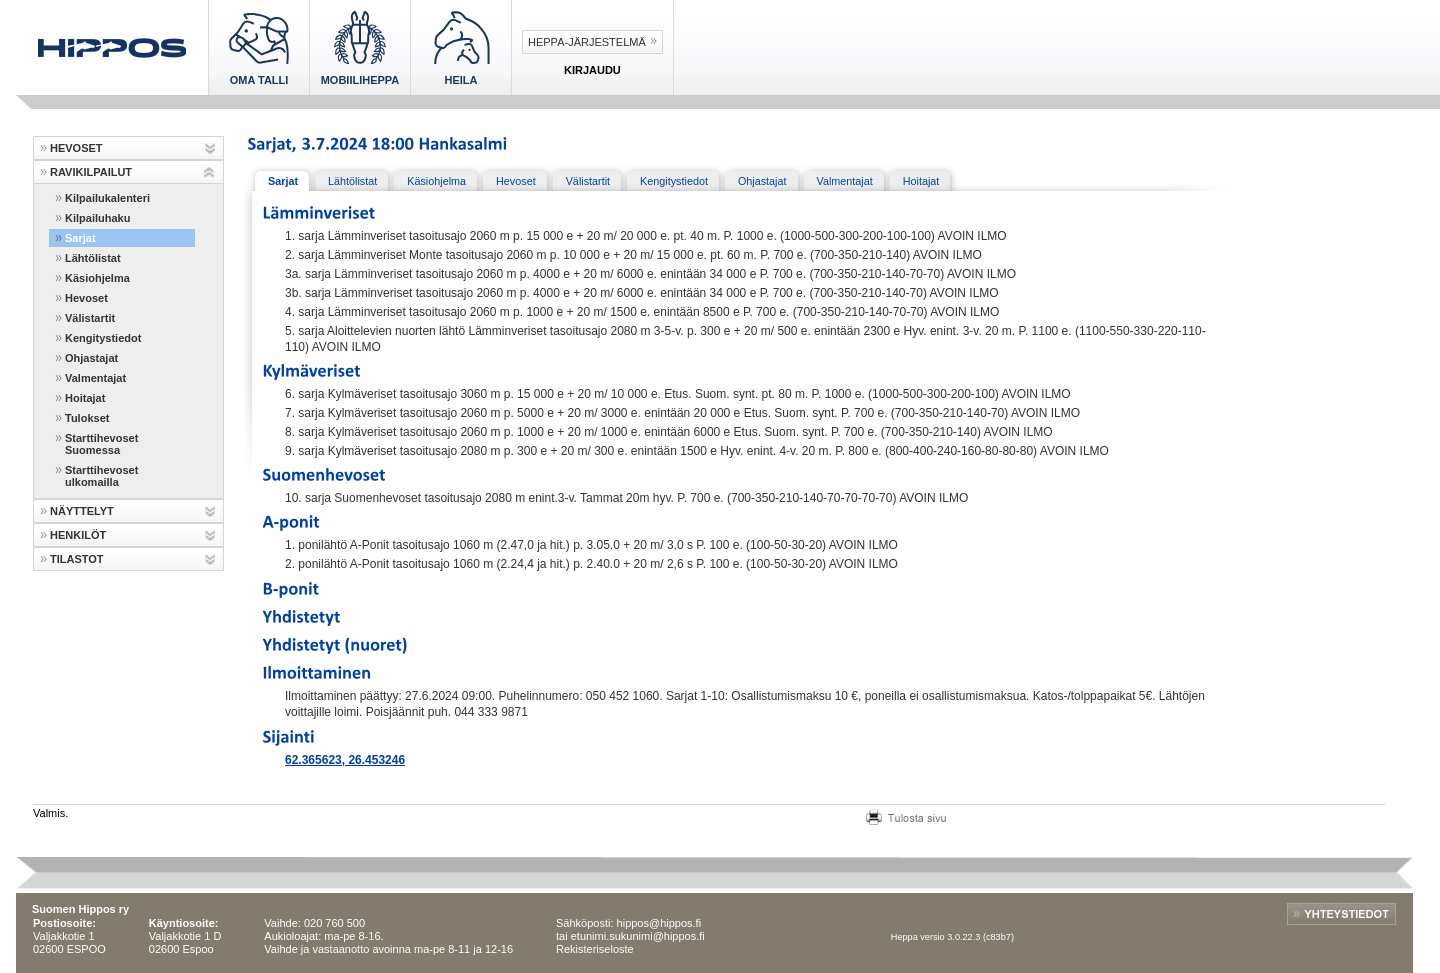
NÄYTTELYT (82, 511)
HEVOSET (76, 148)
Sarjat (80, 238)
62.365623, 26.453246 (345, 760)
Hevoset (86, 298)
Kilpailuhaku (97, 218)
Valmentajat (95, 378)
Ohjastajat (91, 358)
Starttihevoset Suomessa (101, 444)
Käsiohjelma (97, 278)
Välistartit (90, 318)
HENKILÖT (78, 535)
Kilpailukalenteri (107, 198)
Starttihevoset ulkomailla (101, 476)
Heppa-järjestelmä (587, 42)
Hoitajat (85, 398)
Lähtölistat (93, 258)
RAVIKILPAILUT (91, 172)
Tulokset (87, 418)
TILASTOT (77, 559)
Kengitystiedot (103, 338)
